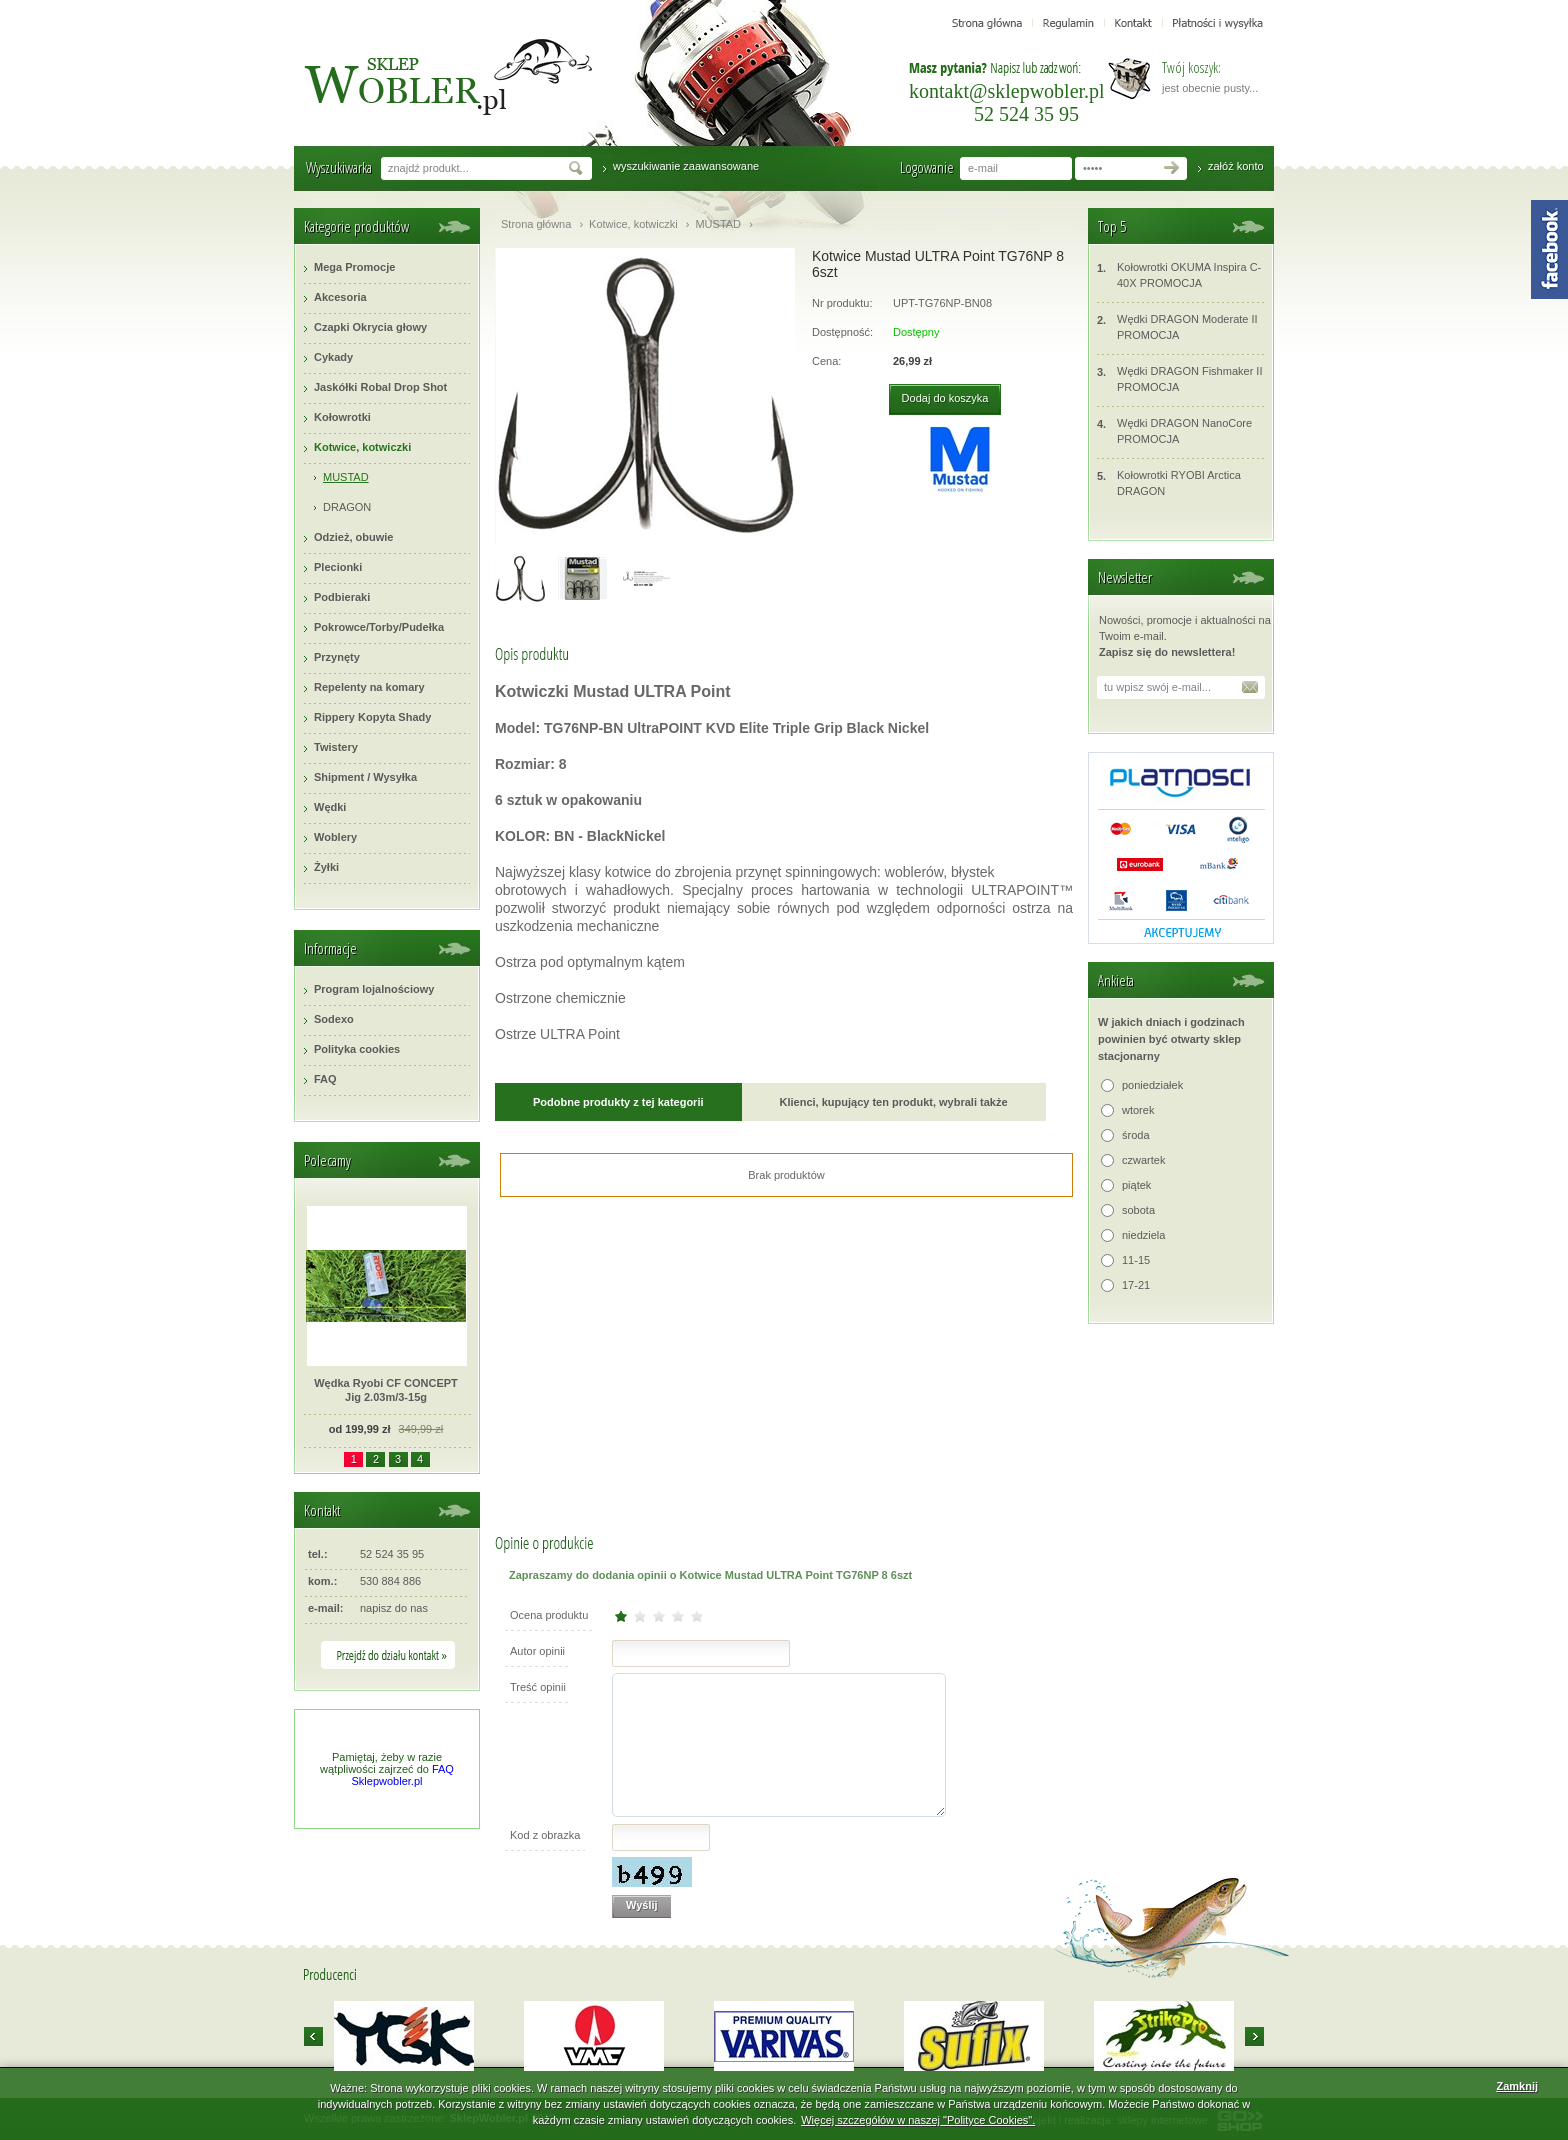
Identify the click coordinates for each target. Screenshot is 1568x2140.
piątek (1136, 1185)
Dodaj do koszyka (945, 398)
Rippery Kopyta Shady (372, 717)
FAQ (325, 1079)
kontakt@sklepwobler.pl (1007, 91)
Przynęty (337, 657)
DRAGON (347, 507)
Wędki (330, 807)
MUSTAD (346, 477)
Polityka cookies (357, 1049)
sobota (1138, 1210)
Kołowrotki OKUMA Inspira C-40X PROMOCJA (1179, 274)
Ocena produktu (549, 1615)
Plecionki (338, 567)
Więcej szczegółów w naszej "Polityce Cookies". (918, 2120)
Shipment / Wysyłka (365, 777)
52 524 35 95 (1026, 114)
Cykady (333, 357)
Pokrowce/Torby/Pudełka (379, 627)
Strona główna (536, 224)
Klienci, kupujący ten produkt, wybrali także (894, 1102)
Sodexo (334, 1019)
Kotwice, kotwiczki (362, 447)
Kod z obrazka (545, 1835)
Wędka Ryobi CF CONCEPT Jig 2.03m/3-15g (386, 1390)
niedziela (1143, 1235)
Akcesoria (340, 297)
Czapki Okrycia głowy (370, 327)
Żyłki (326, 867)
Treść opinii (538, 1687)
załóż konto (1236, 166)
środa (1136, 1135)
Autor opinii (537, 1651)
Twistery (336, 747)
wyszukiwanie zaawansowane (686, 166)
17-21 (1136, 1285)
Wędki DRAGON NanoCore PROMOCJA (1174, 430)
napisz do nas (394, 1608)
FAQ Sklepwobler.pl (403, 1775)
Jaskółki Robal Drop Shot (380, 387)
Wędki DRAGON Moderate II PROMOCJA (1177, 326)
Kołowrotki (342, 417)
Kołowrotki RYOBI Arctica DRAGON (1169, 482)
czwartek (1143, 1160)
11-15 (1136, 1260)
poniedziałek (1152, 1085)
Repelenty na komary (369, 687)
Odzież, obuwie (353, 537)
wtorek (1138, 1110)
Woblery (335, 837)
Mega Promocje (354, 267)
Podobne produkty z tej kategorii (618, 1102)
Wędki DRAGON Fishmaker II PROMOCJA (1179, 378)
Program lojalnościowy (374, 989)
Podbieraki (342, 597)
